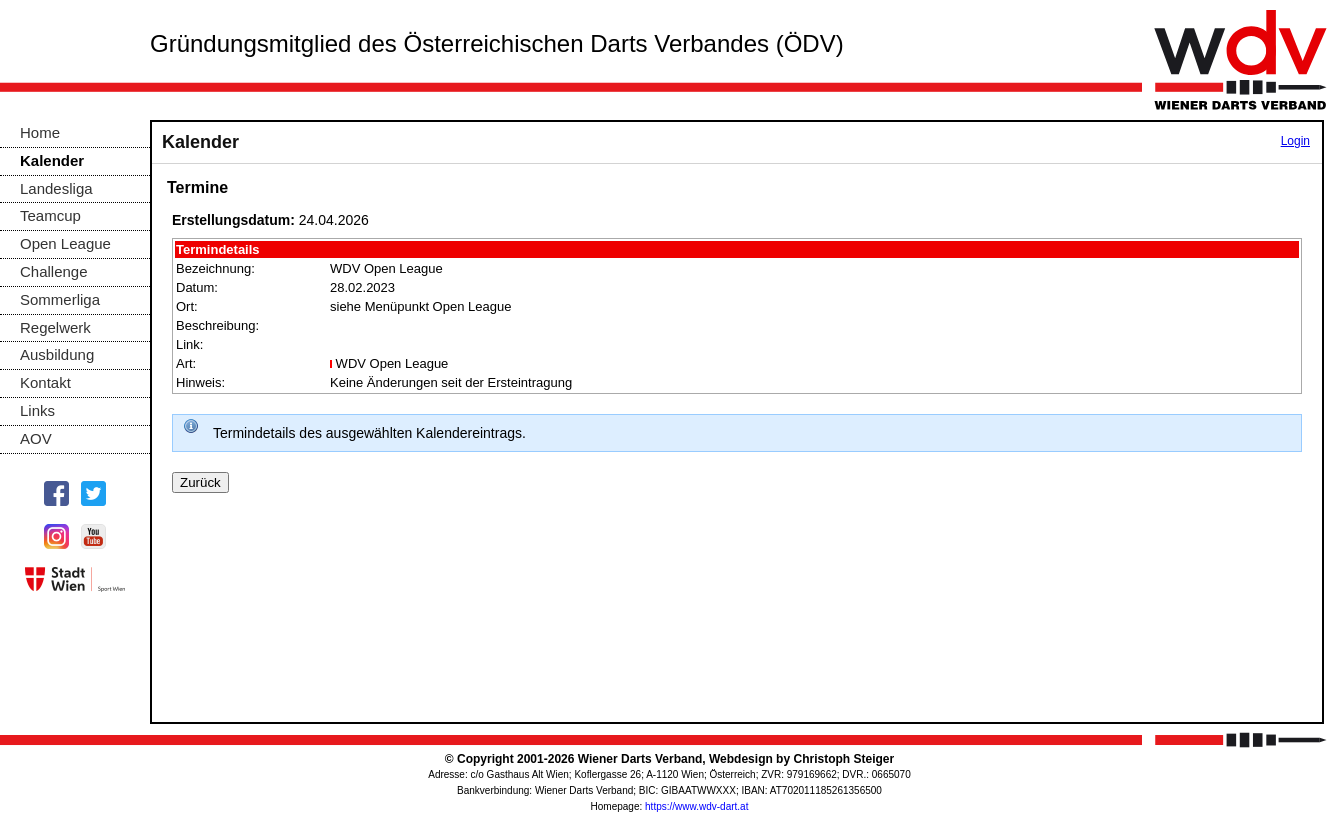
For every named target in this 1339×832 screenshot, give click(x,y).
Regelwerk (55, 327)
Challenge (54, 271)
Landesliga (56, 188)
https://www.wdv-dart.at (696, 806)
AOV (36, 438)
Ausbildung (57, 354)
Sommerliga (60, 299)
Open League (65, 243)
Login (1295, 141)
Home (40, 132)
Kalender (52, 160)
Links (37, 410)
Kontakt (45, 382)
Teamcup (50, 215)
